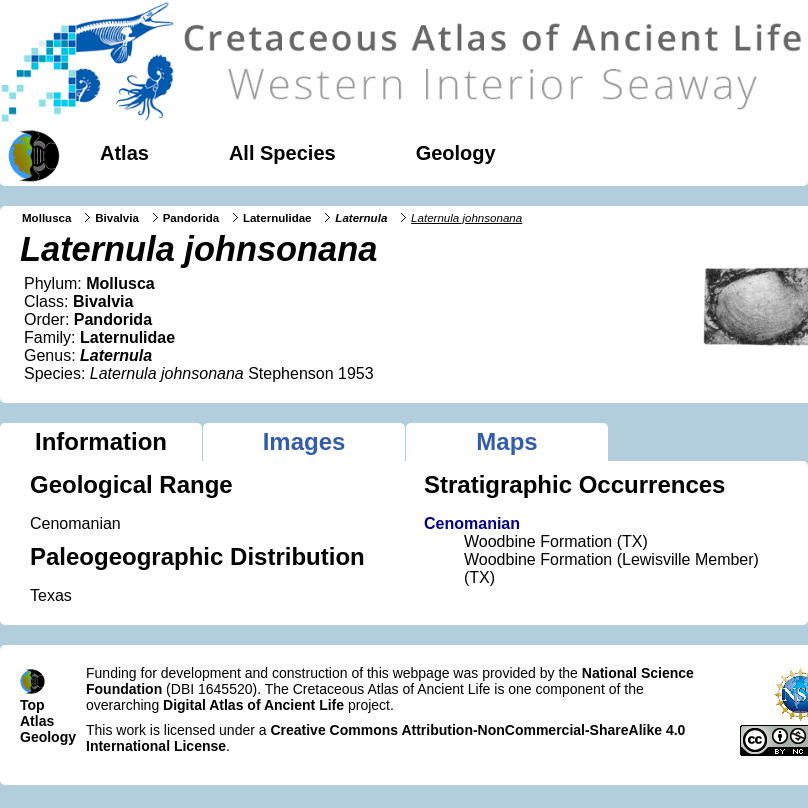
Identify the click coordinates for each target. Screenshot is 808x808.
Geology (456, 153)
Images (304, 441)
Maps (506, 441)
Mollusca (46, 218)
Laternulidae (277, 218)
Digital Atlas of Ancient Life (253, 705)
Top (32, 705)
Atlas (124, 153)
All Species (282, 153)
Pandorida (191, 218)
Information (101, 441)
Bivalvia (117, 218)
